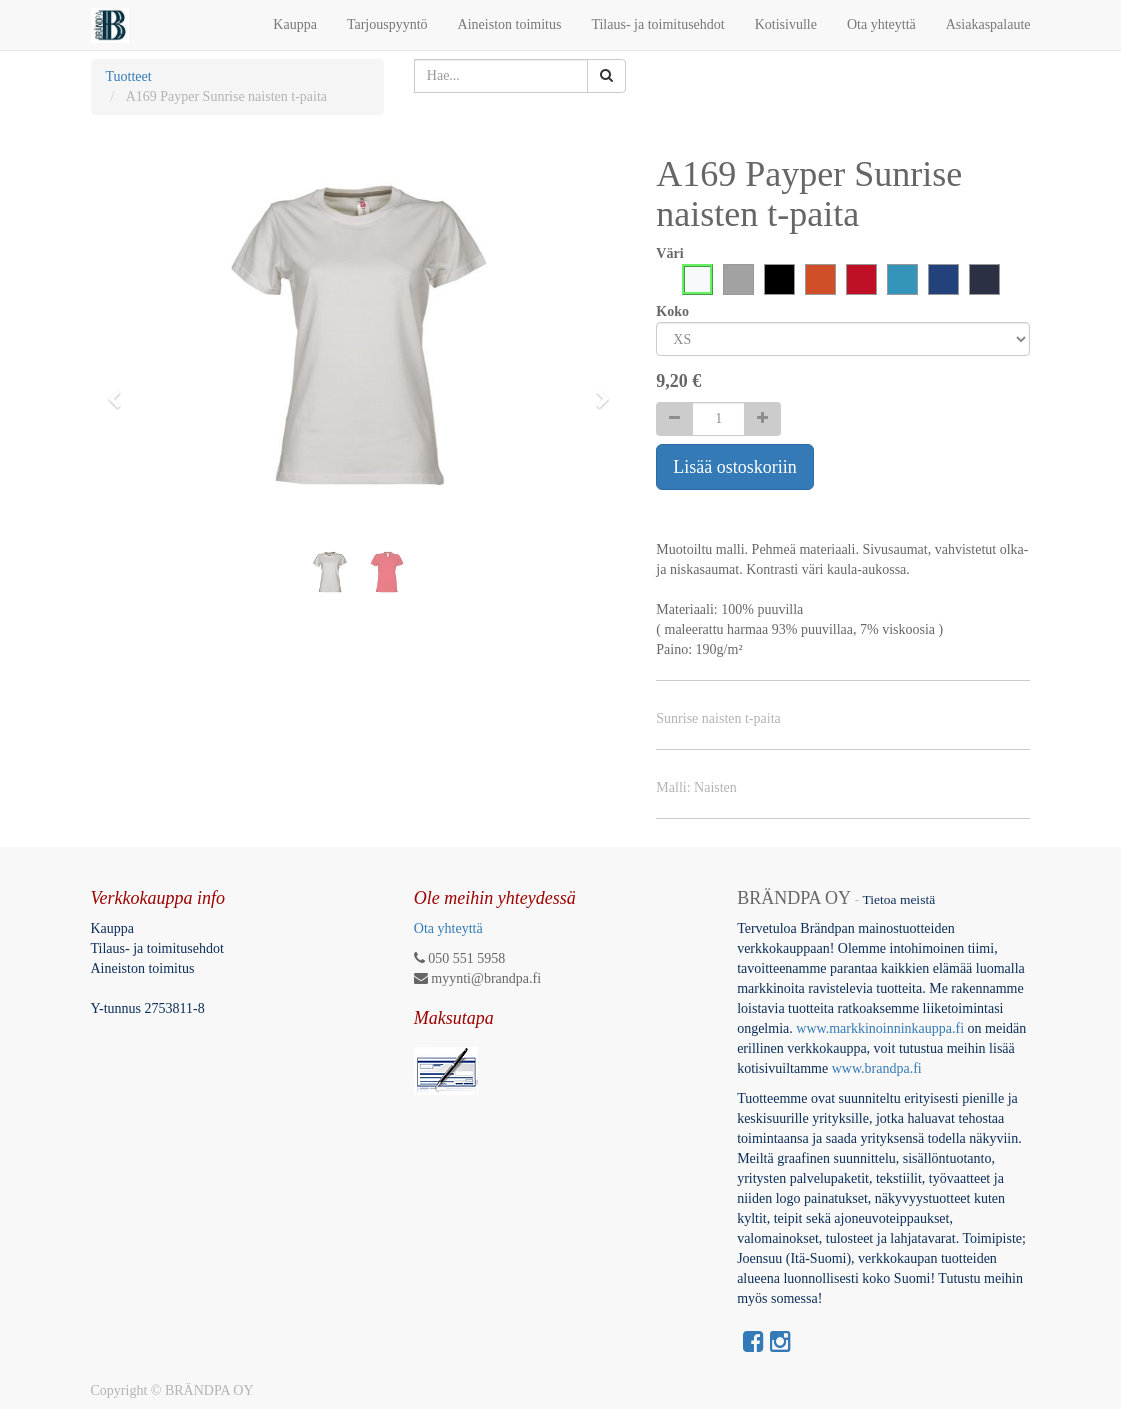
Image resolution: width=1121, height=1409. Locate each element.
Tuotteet (129, 76)
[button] (121, 390)
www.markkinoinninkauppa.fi (880, 1028)
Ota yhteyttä (448, 928)
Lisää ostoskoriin (735, 467)
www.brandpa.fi (879, 1068)
